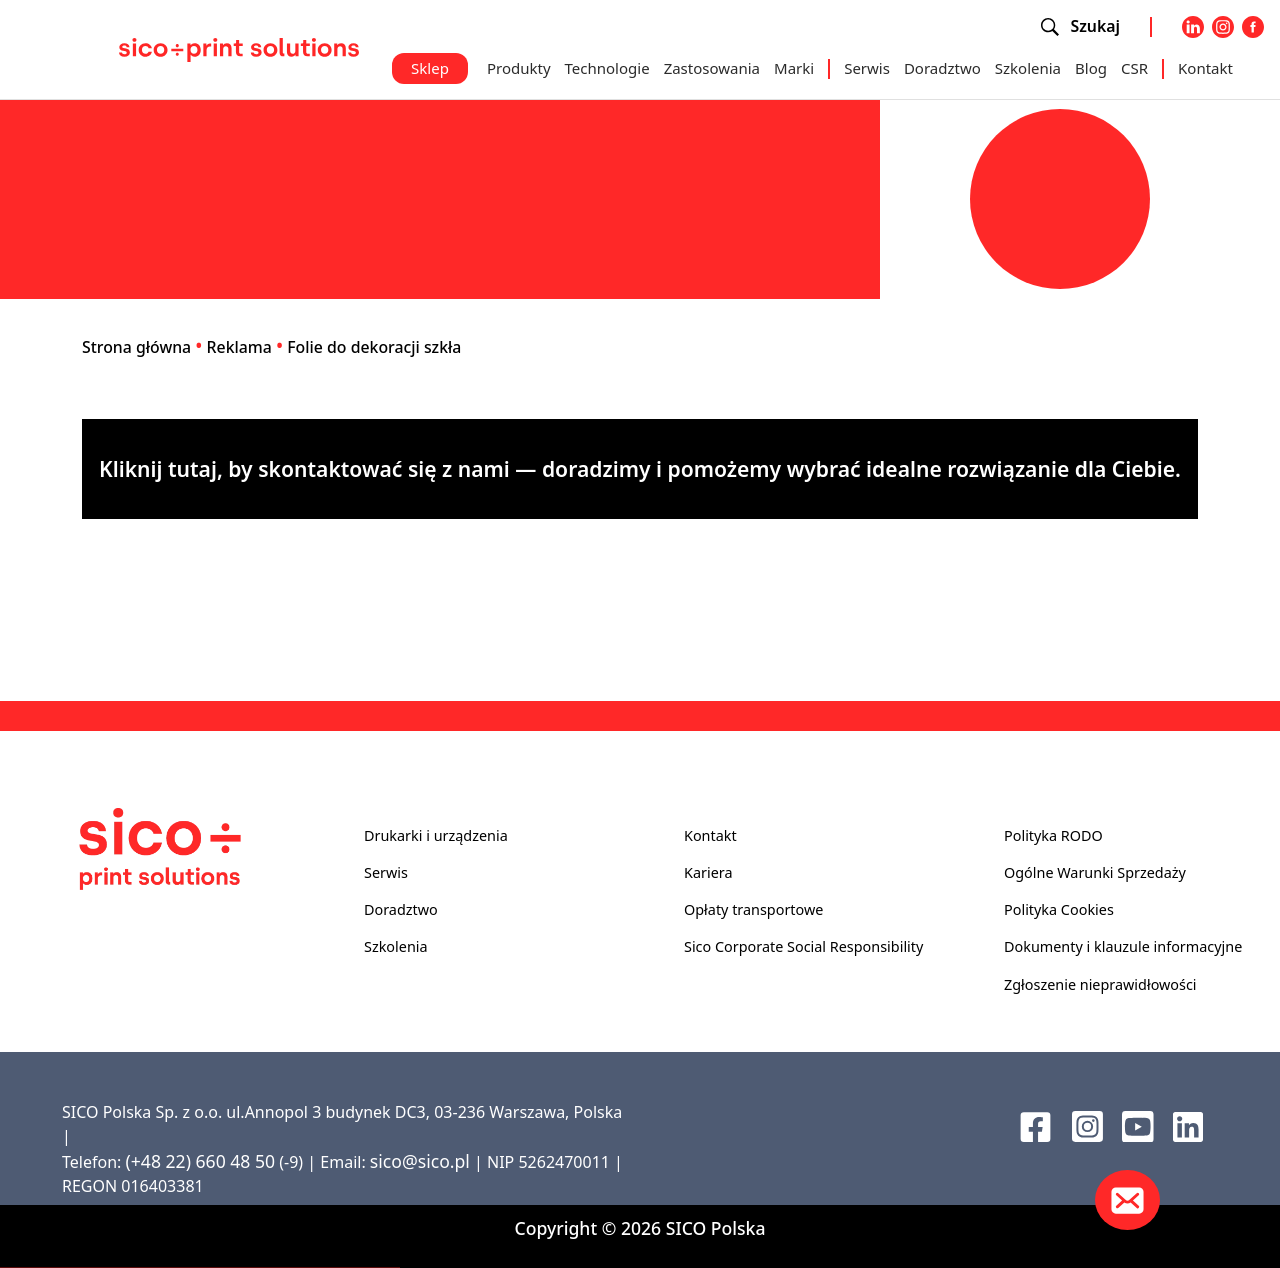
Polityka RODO (1053, 835)
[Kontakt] (1127, 1200)
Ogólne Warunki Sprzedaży (1095, 872)
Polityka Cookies (1059, 909)
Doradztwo (942, 68)
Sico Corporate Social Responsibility (803, 946)
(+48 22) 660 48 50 (200, 1161)
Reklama (239, 347)
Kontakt (1205, 68)
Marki (794, 68)
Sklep (430, 68)
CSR (1134, 68)
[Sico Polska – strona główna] (239, 48)
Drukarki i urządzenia (436, 835)
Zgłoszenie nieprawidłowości (1100, 984)
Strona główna (136, 347)
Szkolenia (1028, 68)
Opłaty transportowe (753, 909)
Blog (1091, 68)
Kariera (708, 872)
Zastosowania (712, 68)
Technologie (607, 68)
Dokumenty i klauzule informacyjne (1123, 946)
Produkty (519, 68)
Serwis (867, 68)
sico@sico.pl (420, 1161)
